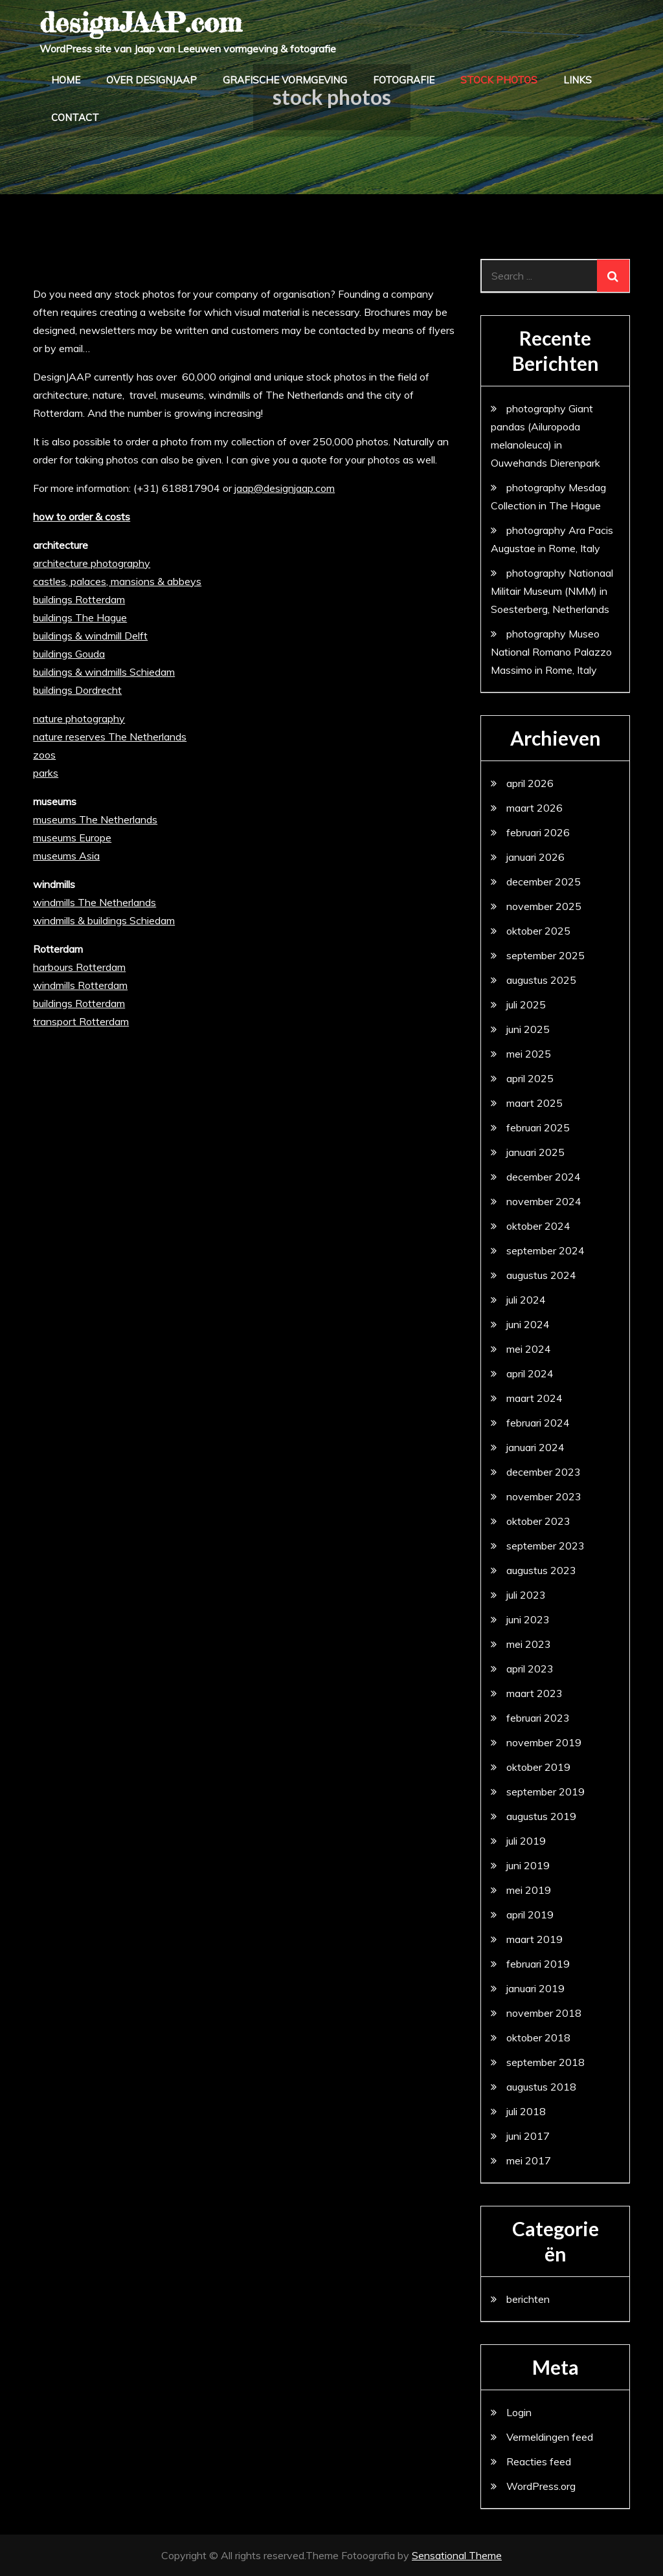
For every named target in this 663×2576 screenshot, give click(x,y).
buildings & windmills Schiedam (104, 671)
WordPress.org (541, 2486)
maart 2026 (534, 807)
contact (75, 117)
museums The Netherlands (95, 819)
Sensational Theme (457, 2555)
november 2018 (543, 2012)
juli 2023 (526, 1594)
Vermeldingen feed (549, 2436)
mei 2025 (528, 1053)
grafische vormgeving (285, 80)
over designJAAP (151, 80)
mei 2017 (528, 2160)
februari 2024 (538, 1422)
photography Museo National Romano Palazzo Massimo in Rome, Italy (551, 651)
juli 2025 (526, 1004)
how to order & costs (81, 516)
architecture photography (91, 563)
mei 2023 (528, 1644)
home (65, 80)
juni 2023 (528, 1619)
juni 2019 (528, 1865)
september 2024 (545, 1250)
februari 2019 (538, 1963)
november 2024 (543, 1201)
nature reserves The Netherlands (109, 736)
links (577, 80)
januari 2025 (535, 1152)
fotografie (403, 80)
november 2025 (543, 906)
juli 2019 (526, 1840)
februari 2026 (538, 832)
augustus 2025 (541, 979)
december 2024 (543, 1176)
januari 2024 (535, 1447)
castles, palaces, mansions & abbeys (117, 581)
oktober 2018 (538, 2037)
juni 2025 (528, 1029)
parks (45, 772)
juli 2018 (526, 2111)
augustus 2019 (541, 1816)
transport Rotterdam (81, 1021)
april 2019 (530, 1914)
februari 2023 (538, 1717)
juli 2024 (526, 1299)
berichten (528, 2299)
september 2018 (545, 2062)
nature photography (79, 718)
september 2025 (545, 955)
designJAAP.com (140, 22)
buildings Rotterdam (79, 599)
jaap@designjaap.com (284, 488)
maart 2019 (534, 1939)
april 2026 (530, 783)
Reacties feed (538, 2461)
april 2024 (530, 1373)
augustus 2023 (541, 1570)
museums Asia (66, 855)
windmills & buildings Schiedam (104, 920)
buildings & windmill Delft (90, 635)
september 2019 (545, 1791)
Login (519, 2412)
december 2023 (543, 1471)
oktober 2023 (538, 1521)
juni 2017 (528, 2135)
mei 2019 (528, 1889)
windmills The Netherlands (94, 902)
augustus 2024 (541, 1275)
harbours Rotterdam (79, 966)
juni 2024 (528, 1324)
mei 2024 (528, 1348)
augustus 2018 (541, 2086)
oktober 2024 (538, 1225)
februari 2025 (538, 1127)
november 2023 (543, 1496)
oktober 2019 (538, 1766)
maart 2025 (534, 1102)
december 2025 (543, 881)
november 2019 (543, 1742)
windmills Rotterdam (80, 985)
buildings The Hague (80, 617)
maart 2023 (534, 1693)
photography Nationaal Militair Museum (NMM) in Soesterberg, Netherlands (552, 591)
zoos (44, 754)
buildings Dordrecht (77, 689)
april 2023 (530, 1668)
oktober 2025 (538, 930)
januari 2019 (535, 1988)
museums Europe (72, 837)
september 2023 (545, 1545)
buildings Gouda (69, 653)
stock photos (498, 80)
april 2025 (530, 1078)
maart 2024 (534, 1398)
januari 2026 (535, 856)
